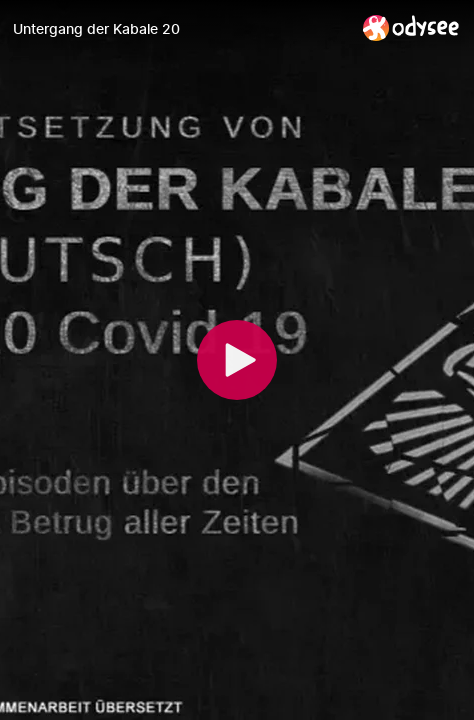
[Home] (411, 27)
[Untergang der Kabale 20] (180, 29)
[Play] (237, 360)
